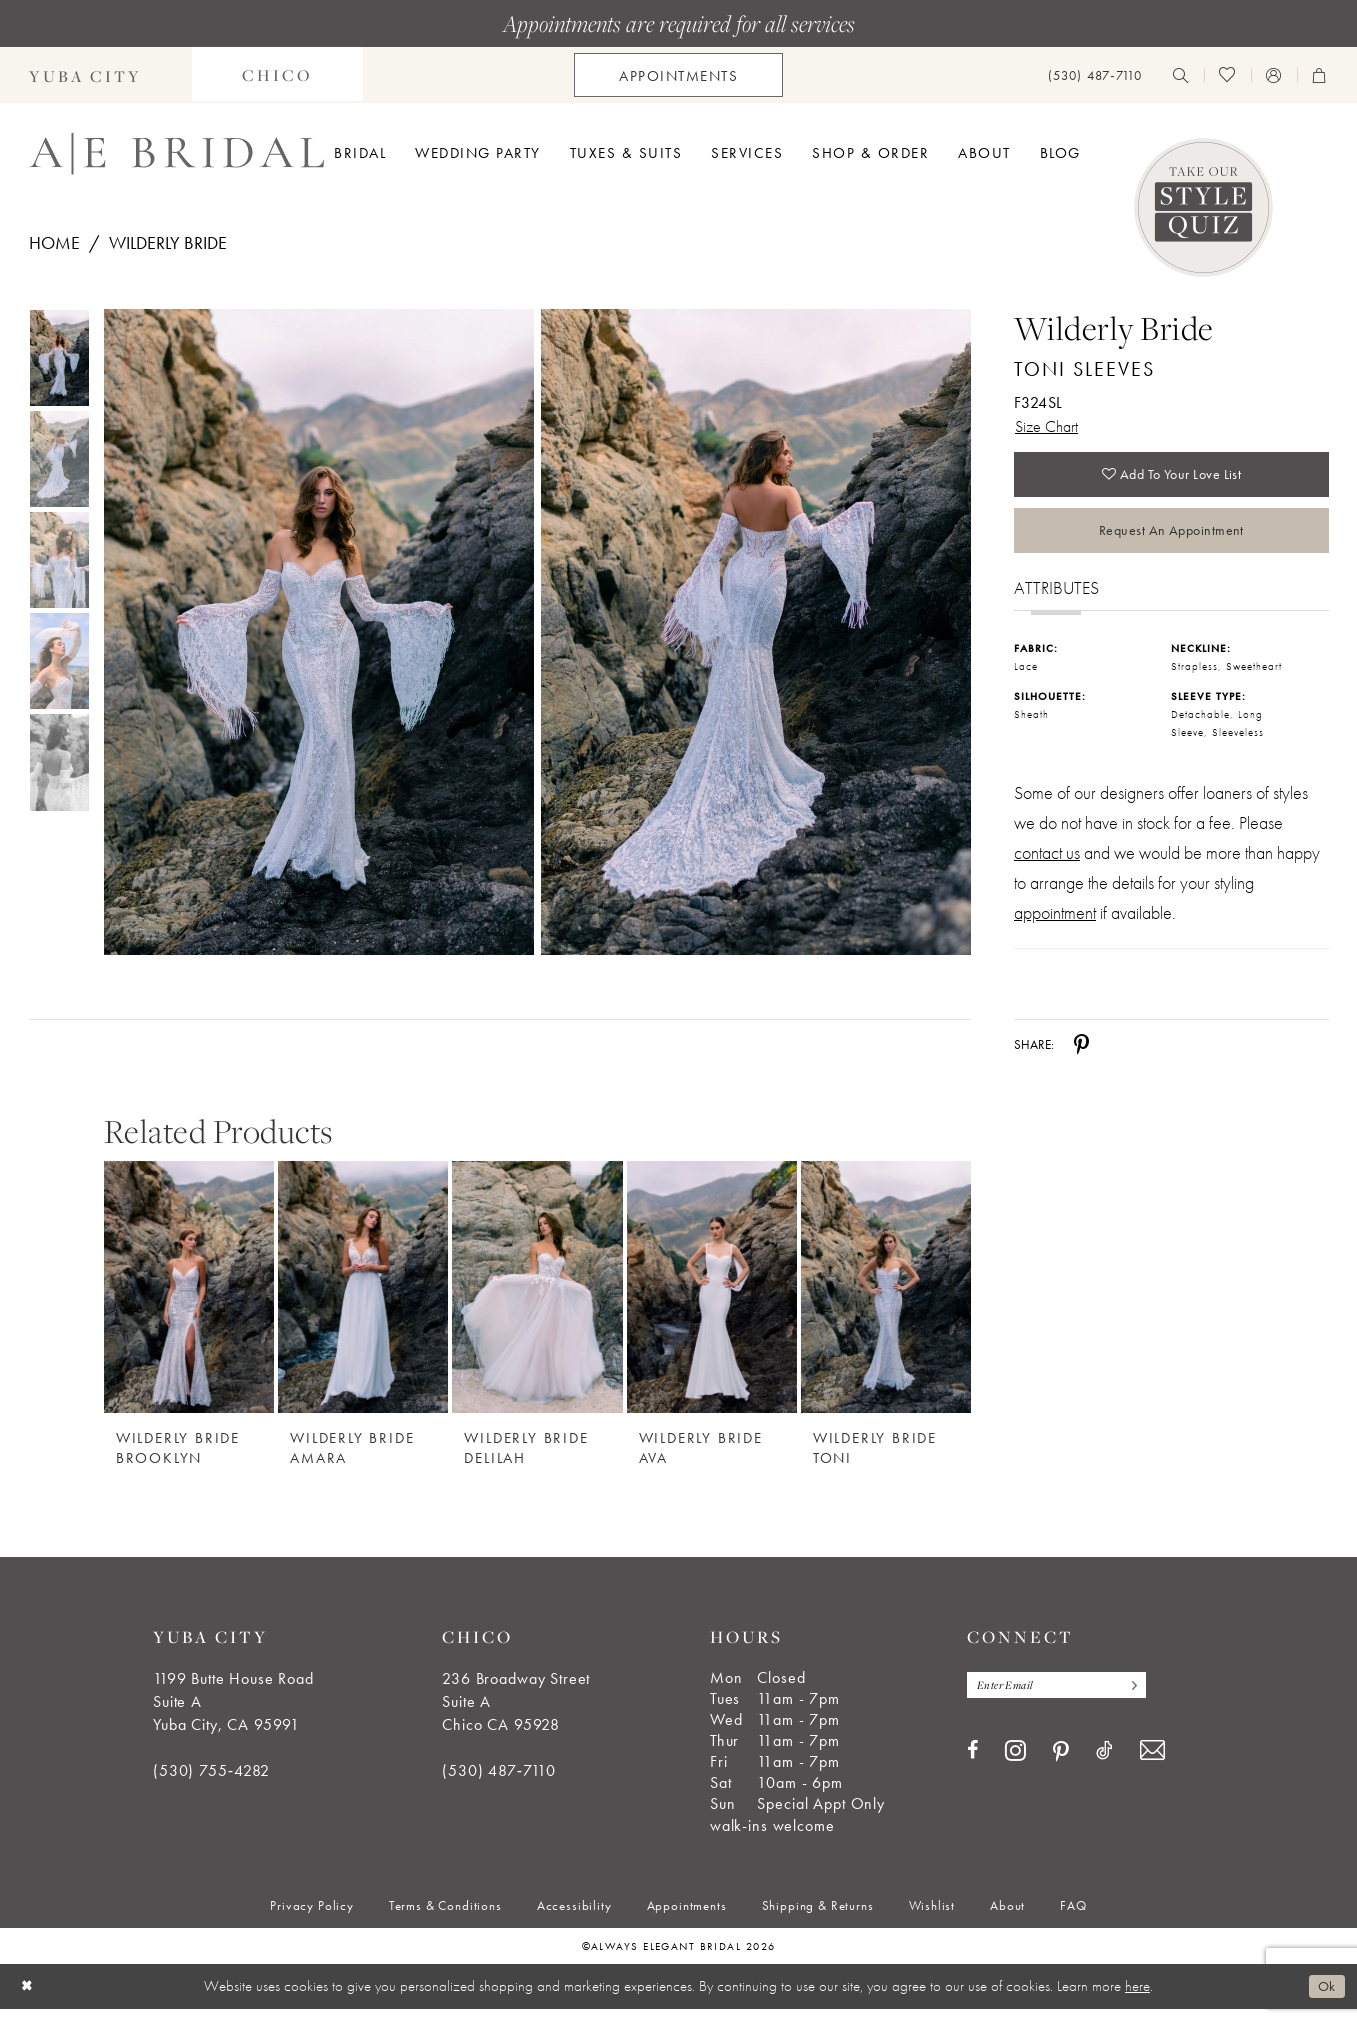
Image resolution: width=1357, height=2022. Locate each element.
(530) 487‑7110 (498, 1783)
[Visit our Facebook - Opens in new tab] (972, 1766)
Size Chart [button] (1050, 427)
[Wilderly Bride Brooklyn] (189, 1299)
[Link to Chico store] (277, 75)
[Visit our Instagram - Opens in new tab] (1015, 1766)
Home (54, 242)
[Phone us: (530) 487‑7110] (1095, 75)
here (1137, 1999)
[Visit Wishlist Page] (1227, 75)
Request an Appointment (1171, 541)
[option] (189, 1316)
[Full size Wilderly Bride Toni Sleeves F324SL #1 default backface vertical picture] (756, 632)
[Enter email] (1066, 1699)
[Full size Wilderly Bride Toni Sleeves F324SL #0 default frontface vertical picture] (318, 632)
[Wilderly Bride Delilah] (537, 1299)
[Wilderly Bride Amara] (363, 1299)
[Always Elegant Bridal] (176, 154)
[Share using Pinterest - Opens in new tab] (1081, 1057)
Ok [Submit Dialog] (1325, 1999)
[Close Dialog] (29, 1999)
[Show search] (1181, 75)
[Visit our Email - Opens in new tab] (1152, 1766)
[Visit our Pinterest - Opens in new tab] (1061, 1767)
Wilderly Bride (168, 242)
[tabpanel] (315, 632)
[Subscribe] (1147, 1699)
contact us (1047, 865)
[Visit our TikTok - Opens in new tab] (1104, 1766)
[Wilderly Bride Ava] (712, 1299)
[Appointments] (678, 75)
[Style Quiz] (1203, 207)
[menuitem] (277, 75)
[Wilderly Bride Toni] (886, 1299)
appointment (1055, 925)
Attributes (1056, 601)
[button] (1274, 75)
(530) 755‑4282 (211, 1783)
